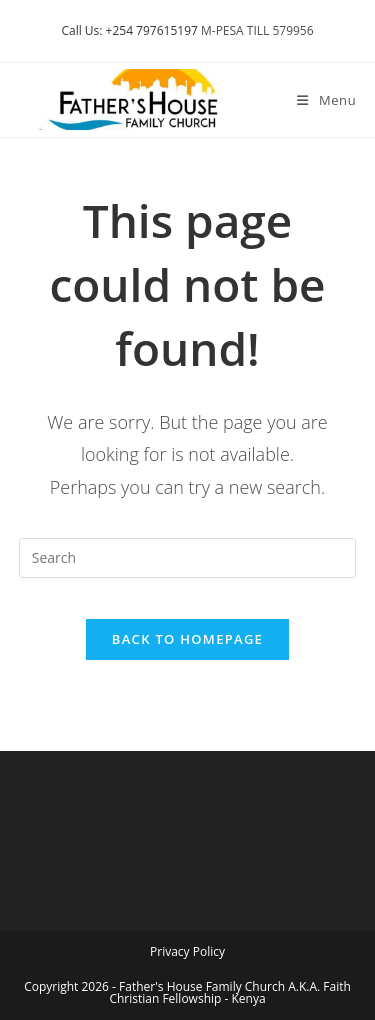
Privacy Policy (187, 951)
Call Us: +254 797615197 (129, 30)
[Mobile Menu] (326, 100)
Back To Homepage (187, 639)
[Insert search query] (188, 558)
